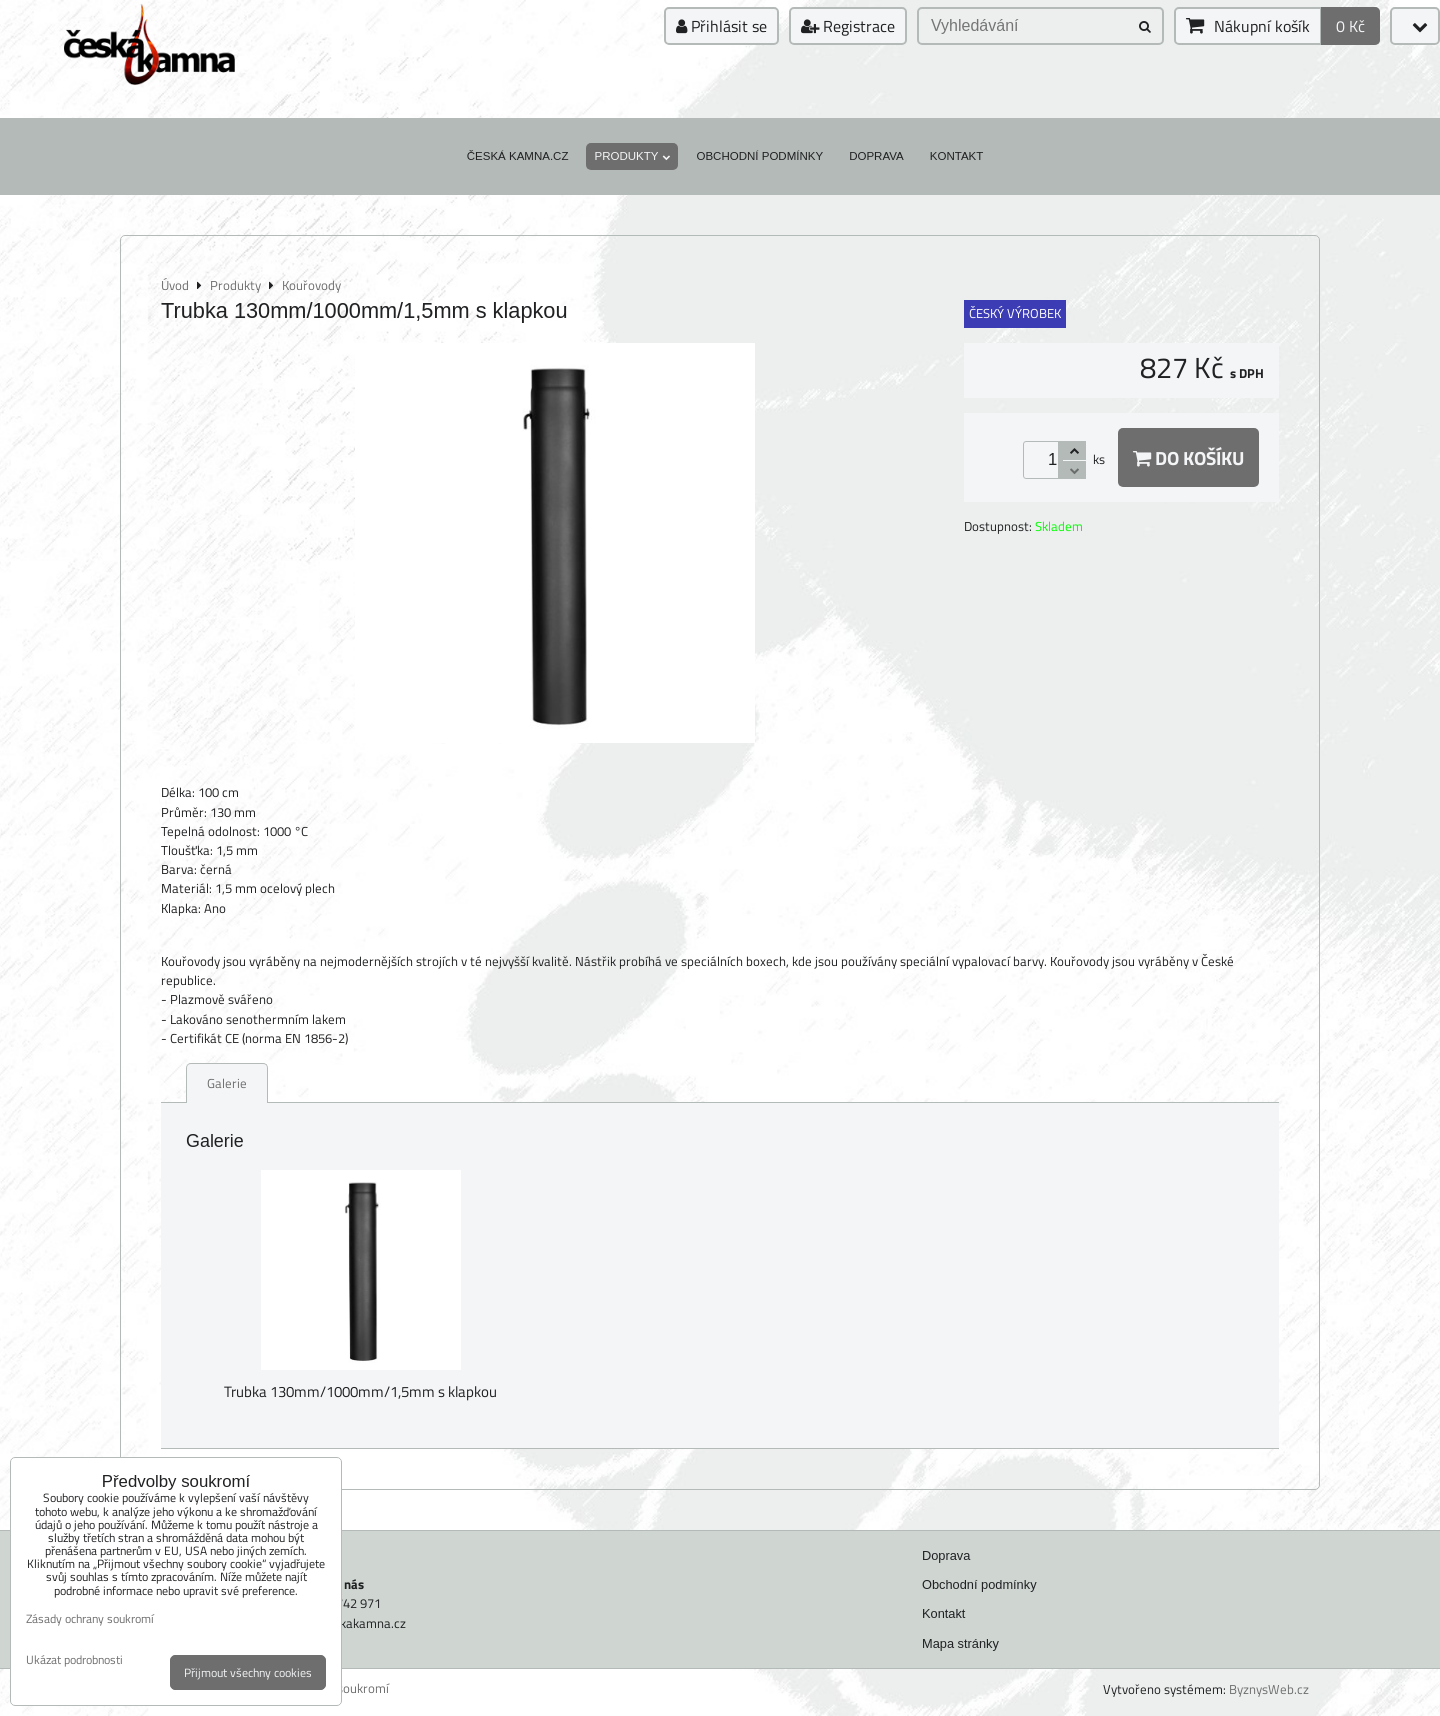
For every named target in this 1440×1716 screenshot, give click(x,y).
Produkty (632, 156)
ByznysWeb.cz (1269, 1689)
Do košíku (1188, 457)
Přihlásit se (721, 26)
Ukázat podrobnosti (74, 1659)
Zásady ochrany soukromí (90, 1618)
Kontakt (957, 156)
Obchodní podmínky (759, 156)
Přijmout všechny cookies (248, 1672)
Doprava (876, 156)
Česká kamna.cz (518, 156)
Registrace (848, 26)
